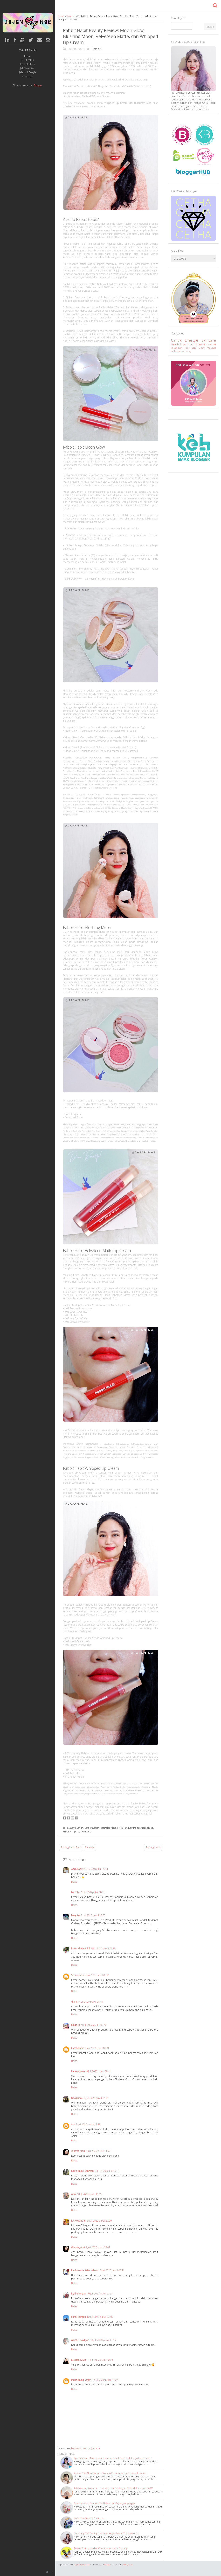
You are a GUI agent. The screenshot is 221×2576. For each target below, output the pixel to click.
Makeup (137, 1827)
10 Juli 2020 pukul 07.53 (100, 2293)
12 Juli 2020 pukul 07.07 (105, 2379)
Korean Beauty (185, 351)
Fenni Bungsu (78, 2316)
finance (211, 344)
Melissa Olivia (78, 2359)
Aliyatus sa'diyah (80, 2340)
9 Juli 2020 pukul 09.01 (97, 2048)
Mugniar (75, 1915)
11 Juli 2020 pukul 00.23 (100, 2359)
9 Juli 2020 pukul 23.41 (98, 2247)
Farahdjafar (77, 2048)
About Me (27, 76)
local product (126, 1827)
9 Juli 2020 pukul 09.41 (98, 2071)
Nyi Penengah (78, 2293)
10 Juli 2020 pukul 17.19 (103, 2340)
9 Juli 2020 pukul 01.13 (103, 1948)
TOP (49, 2572)
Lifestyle (193, 340)
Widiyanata (128, 2564)
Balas (74, 1881)
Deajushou (77, 2098)
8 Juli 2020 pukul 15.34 (96, 1869)
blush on (79, 1827)
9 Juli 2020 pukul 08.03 (90, 2001)
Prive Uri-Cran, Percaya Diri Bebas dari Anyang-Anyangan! (104, 2503)
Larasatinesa (78, 2071)
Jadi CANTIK (28, 60)
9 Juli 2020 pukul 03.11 (97, 1975)
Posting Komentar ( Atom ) (85, 2448)
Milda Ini (75, 2024)
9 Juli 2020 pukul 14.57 (98, 2151)
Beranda (89, 1847)
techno (175, 351)
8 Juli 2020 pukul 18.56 (92, 1892)
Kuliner (202, 344)
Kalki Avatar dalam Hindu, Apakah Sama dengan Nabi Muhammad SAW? (113, 2488)
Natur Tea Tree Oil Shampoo (89, 2518)
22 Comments (84, 1831)
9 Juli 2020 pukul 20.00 (99, 2220)
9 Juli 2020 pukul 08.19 (93, 2024)
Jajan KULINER (27, 64)
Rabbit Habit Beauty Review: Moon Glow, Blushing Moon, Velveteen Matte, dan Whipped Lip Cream (110, 36)
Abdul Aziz (76, 1869)
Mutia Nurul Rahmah (82, 2171)
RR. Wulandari (78, 2220)
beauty (70, 1827)
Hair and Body (196, 347)
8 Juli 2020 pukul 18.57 (93, 1915)
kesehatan (178, 347)
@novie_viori (78, 2151)
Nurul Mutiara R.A (80, 1948)
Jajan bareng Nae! (83, 2564)
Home (27, 56)
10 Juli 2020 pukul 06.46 (111, 2270)
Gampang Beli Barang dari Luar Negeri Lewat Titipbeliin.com (106, 2533)
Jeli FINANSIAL (27, 68)
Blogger (38, 85)
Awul (73, 2194)
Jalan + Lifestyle (27, 72)
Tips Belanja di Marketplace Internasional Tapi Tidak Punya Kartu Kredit (112, 2458)
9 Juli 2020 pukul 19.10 (107, 2171)
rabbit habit (147, 1827)
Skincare (71, 16)
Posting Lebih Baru (71, 1847)
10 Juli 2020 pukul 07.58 (100, 2316)
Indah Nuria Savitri (81, 2379)
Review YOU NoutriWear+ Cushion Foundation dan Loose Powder (110, 2473)
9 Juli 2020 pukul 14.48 (88, 2124)
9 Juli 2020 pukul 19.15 (89, 2194)
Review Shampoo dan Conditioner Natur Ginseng (100, 2548)
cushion (96, 1827)
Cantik (88, 1827)
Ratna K (96, 49)
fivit (73, 2124)
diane (74, 2001)
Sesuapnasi (77, 1975)
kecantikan (106, 1827)
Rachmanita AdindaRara (84, 2270)
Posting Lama (153, 1847)
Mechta (75, 1892)
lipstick (115, 1827)
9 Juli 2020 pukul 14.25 (96, 2098)
